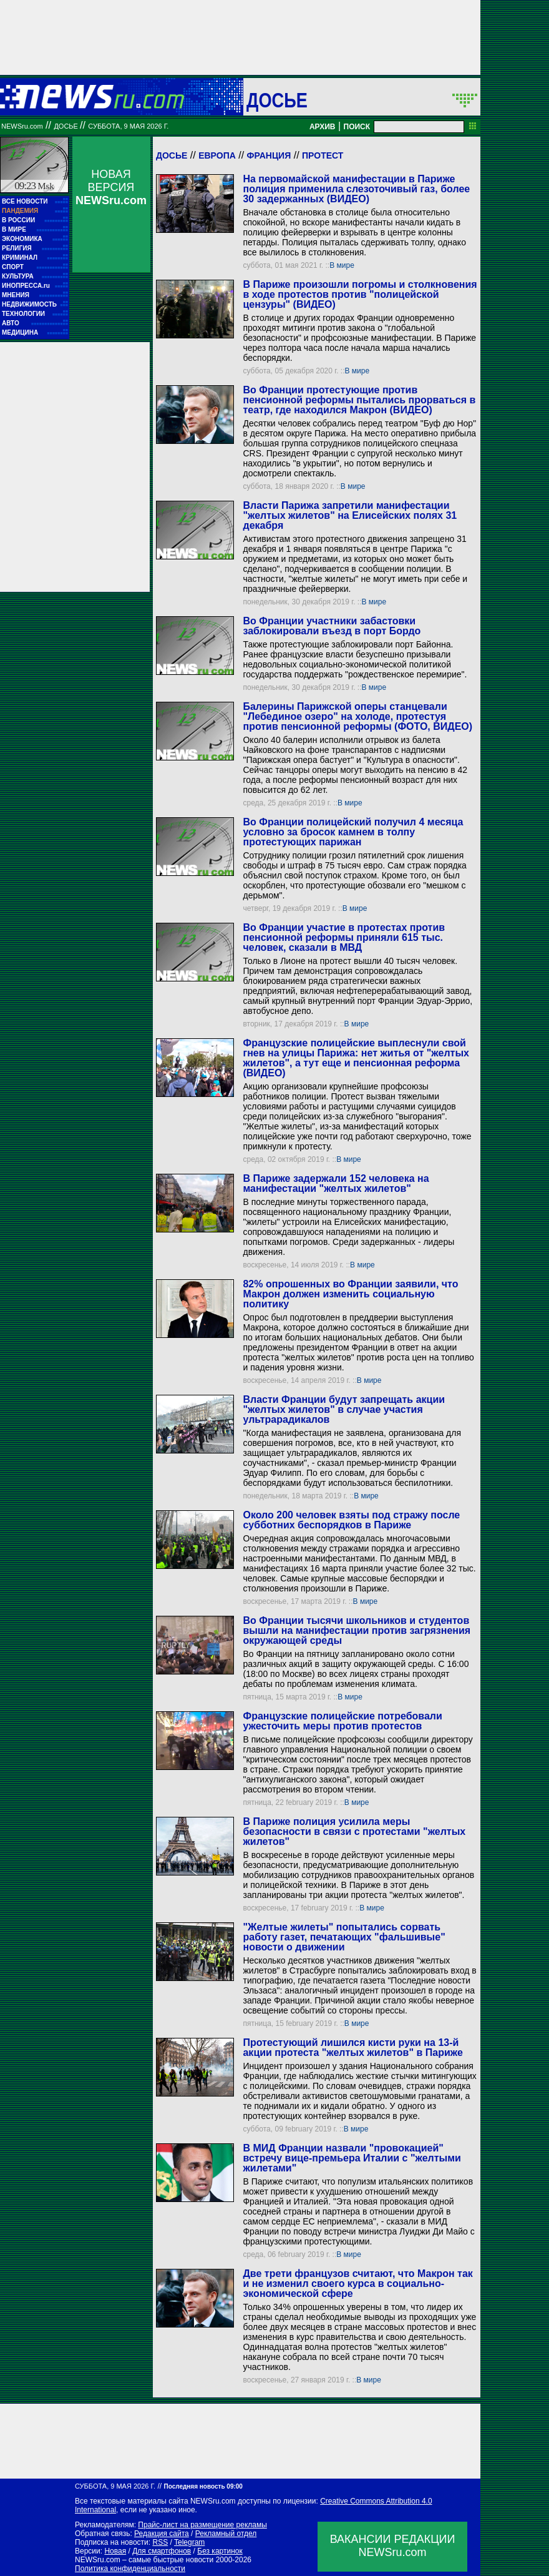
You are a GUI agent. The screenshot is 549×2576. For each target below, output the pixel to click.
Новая (115, 2551)
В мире (341, 265)
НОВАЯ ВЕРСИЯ (111, 187)
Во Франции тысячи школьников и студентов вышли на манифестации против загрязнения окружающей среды (356, 1630)
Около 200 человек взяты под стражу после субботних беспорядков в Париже (351, 1520)
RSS (160, 2542)
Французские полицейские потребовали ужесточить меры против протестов (342, 1721)
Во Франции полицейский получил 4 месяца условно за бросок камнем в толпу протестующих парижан (353, 832)
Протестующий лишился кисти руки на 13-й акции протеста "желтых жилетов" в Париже (352, 2047)
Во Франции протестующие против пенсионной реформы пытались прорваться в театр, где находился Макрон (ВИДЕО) (359, 400)
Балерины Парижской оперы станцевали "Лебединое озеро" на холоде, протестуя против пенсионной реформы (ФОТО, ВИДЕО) (357, 716)
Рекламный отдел (226, 2533)
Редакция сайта (161, 2533)
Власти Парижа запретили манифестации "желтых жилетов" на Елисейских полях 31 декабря (350, 515)
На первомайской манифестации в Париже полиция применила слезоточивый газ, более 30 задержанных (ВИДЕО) (356, 189)
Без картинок (219, 2551)
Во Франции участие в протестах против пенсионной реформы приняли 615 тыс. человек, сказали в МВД (344, 937)
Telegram (189, 2542)
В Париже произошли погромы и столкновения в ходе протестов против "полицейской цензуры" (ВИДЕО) (360, 294)
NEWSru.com (22, 126)
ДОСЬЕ (277, 100)
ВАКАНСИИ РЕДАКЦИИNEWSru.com (392, 2546)
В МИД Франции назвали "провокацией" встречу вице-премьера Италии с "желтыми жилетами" (351, 2158)
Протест (322, 155)
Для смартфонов (161, 2551)
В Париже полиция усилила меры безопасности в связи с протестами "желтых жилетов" (354, 1831)
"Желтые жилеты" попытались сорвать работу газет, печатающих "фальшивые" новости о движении (344, 1937)
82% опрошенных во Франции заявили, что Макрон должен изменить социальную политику (350, 1294)
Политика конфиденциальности (130, 2568)
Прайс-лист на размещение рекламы (202, 2524)
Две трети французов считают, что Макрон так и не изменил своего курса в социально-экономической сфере (357, 2283)
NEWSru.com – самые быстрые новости (144, 2559)
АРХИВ (322, 126)
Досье (171, 155)
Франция (269, 155)
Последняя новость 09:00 (202, 2486)
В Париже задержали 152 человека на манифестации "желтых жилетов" (336, 1183)
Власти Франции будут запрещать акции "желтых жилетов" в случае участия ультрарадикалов (344, 1409)
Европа (217, 155)
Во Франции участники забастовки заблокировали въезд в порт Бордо (331, 626)
